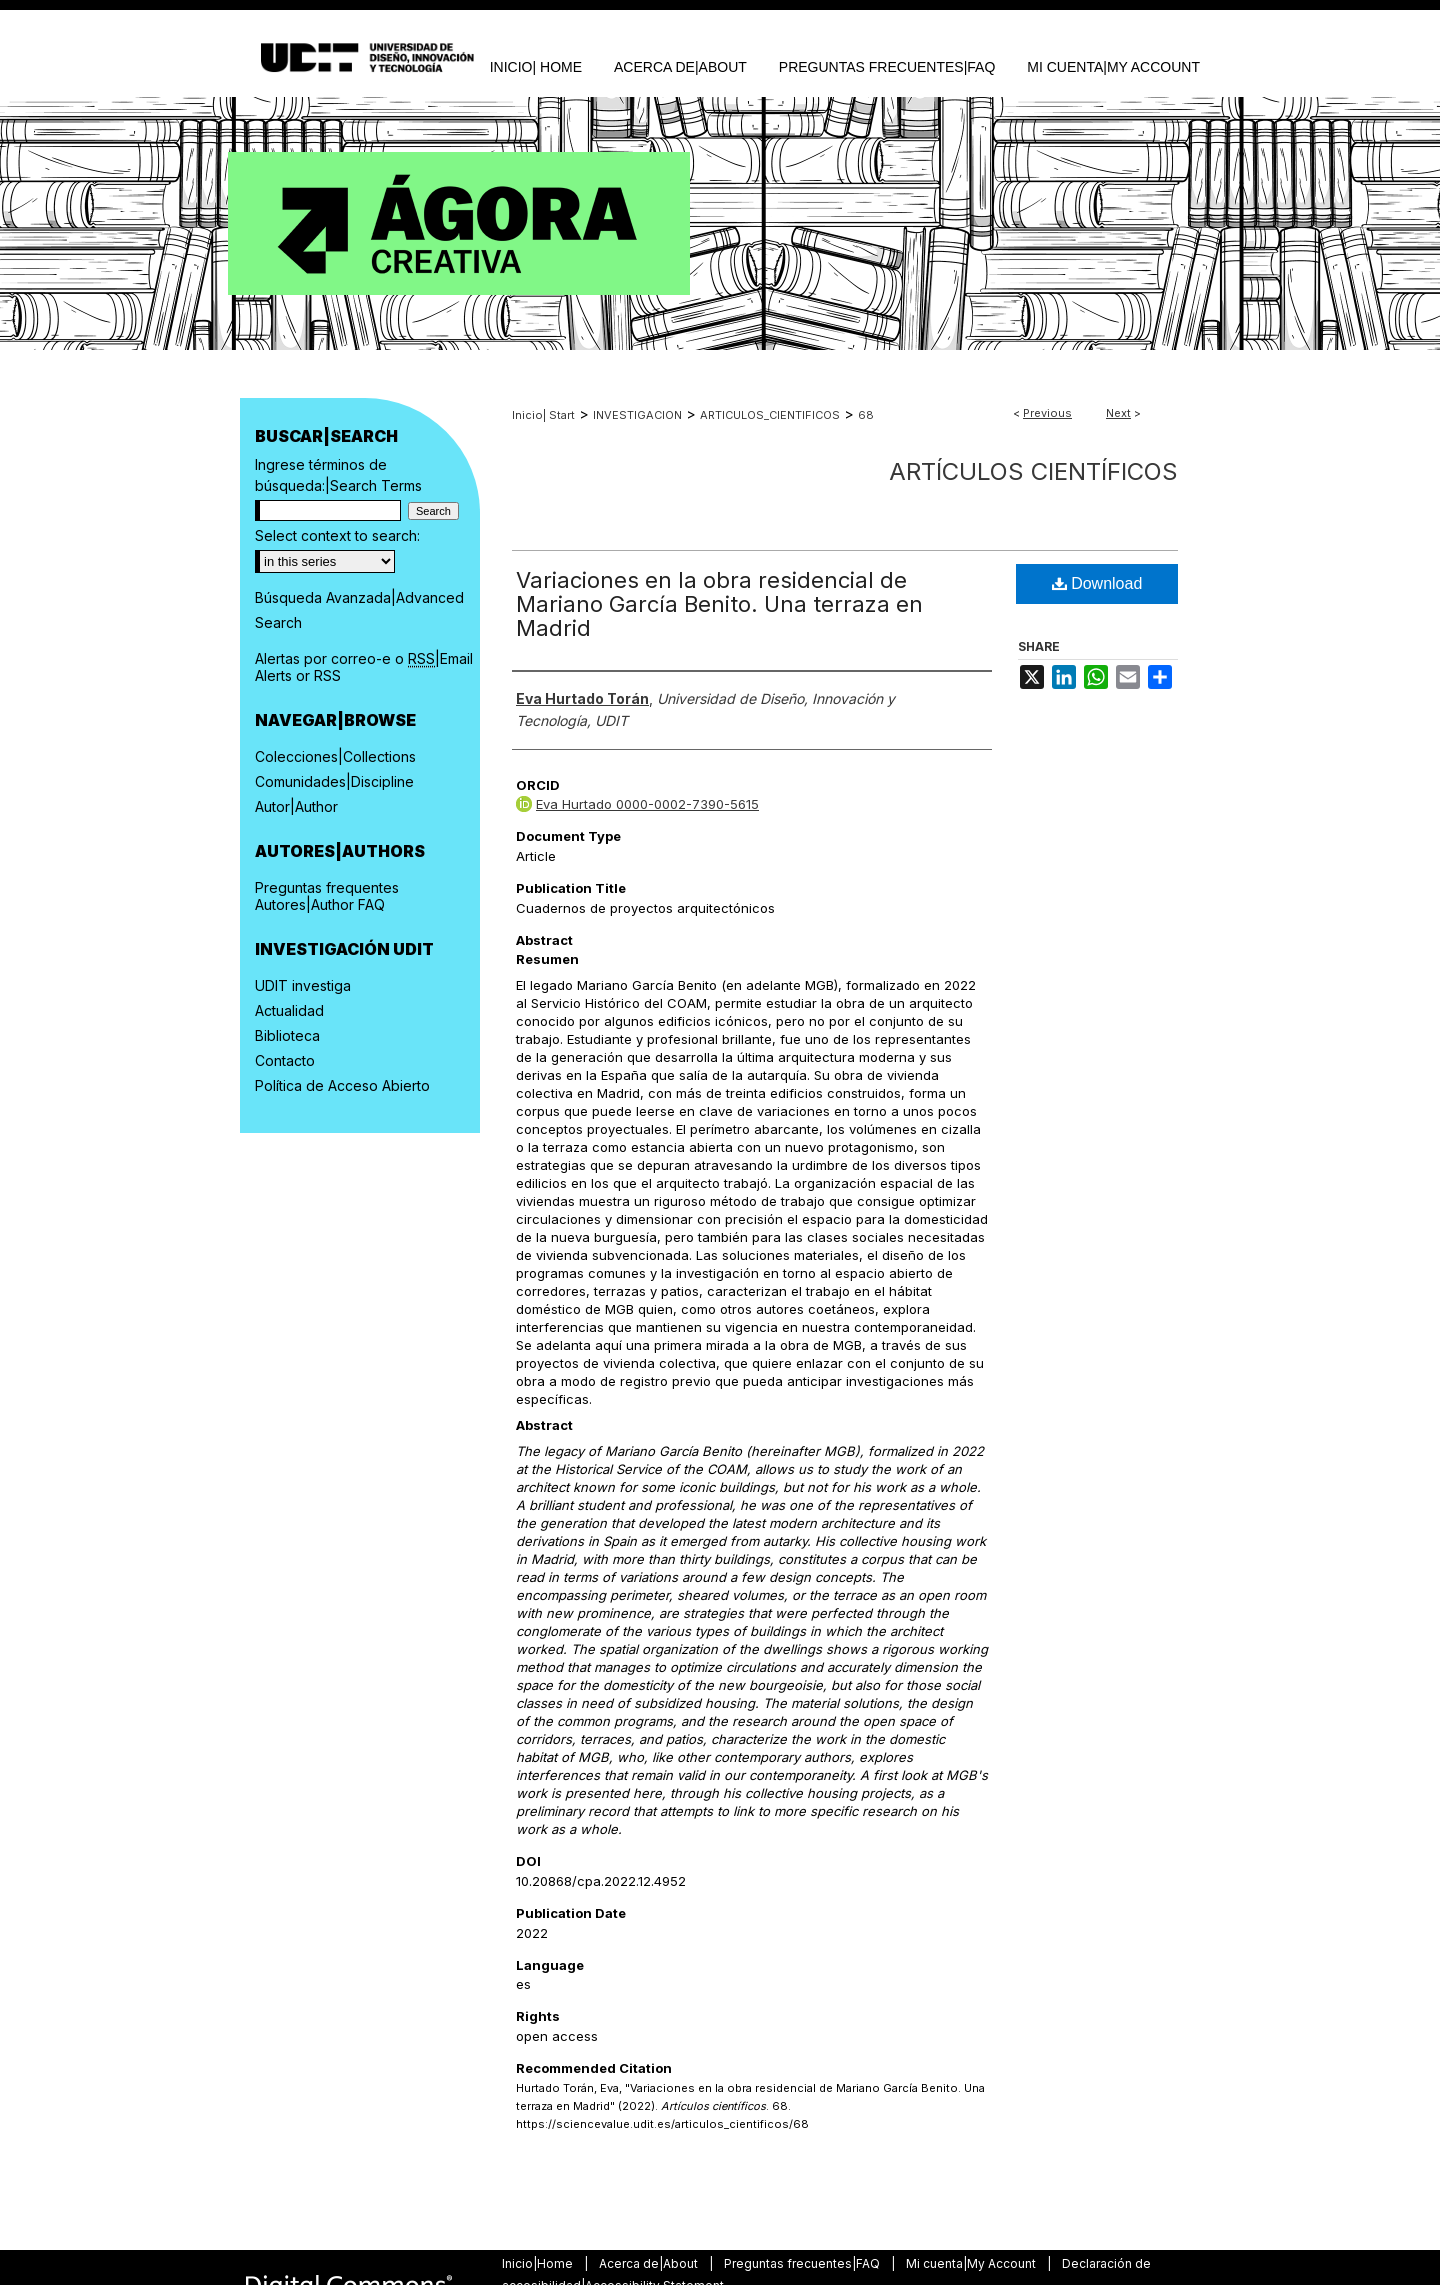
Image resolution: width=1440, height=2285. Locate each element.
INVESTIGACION (637, 415)
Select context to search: (337, 535)
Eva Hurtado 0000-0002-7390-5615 (647, 804)
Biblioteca (287, 1035)
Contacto (285, 1060)
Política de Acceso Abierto (342, 1085)
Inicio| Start (543, 415)
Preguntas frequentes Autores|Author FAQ (327, 896)
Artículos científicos (1033, 471)
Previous (1047, 413)
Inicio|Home (539, 2263)
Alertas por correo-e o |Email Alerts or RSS (364, 667)
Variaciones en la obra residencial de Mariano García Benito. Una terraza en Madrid (719, 604)
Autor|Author (296, 806)
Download (1097, 583)
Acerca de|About (650, 2263)
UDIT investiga (303, 985)
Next (1118, 413)
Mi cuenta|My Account (972, 2263)
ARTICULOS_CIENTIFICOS (770, 415)
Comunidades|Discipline (334, 781)
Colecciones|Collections (335, 756)
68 (866, 415)
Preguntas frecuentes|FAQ (803, 2263)
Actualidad (289, 1010)
